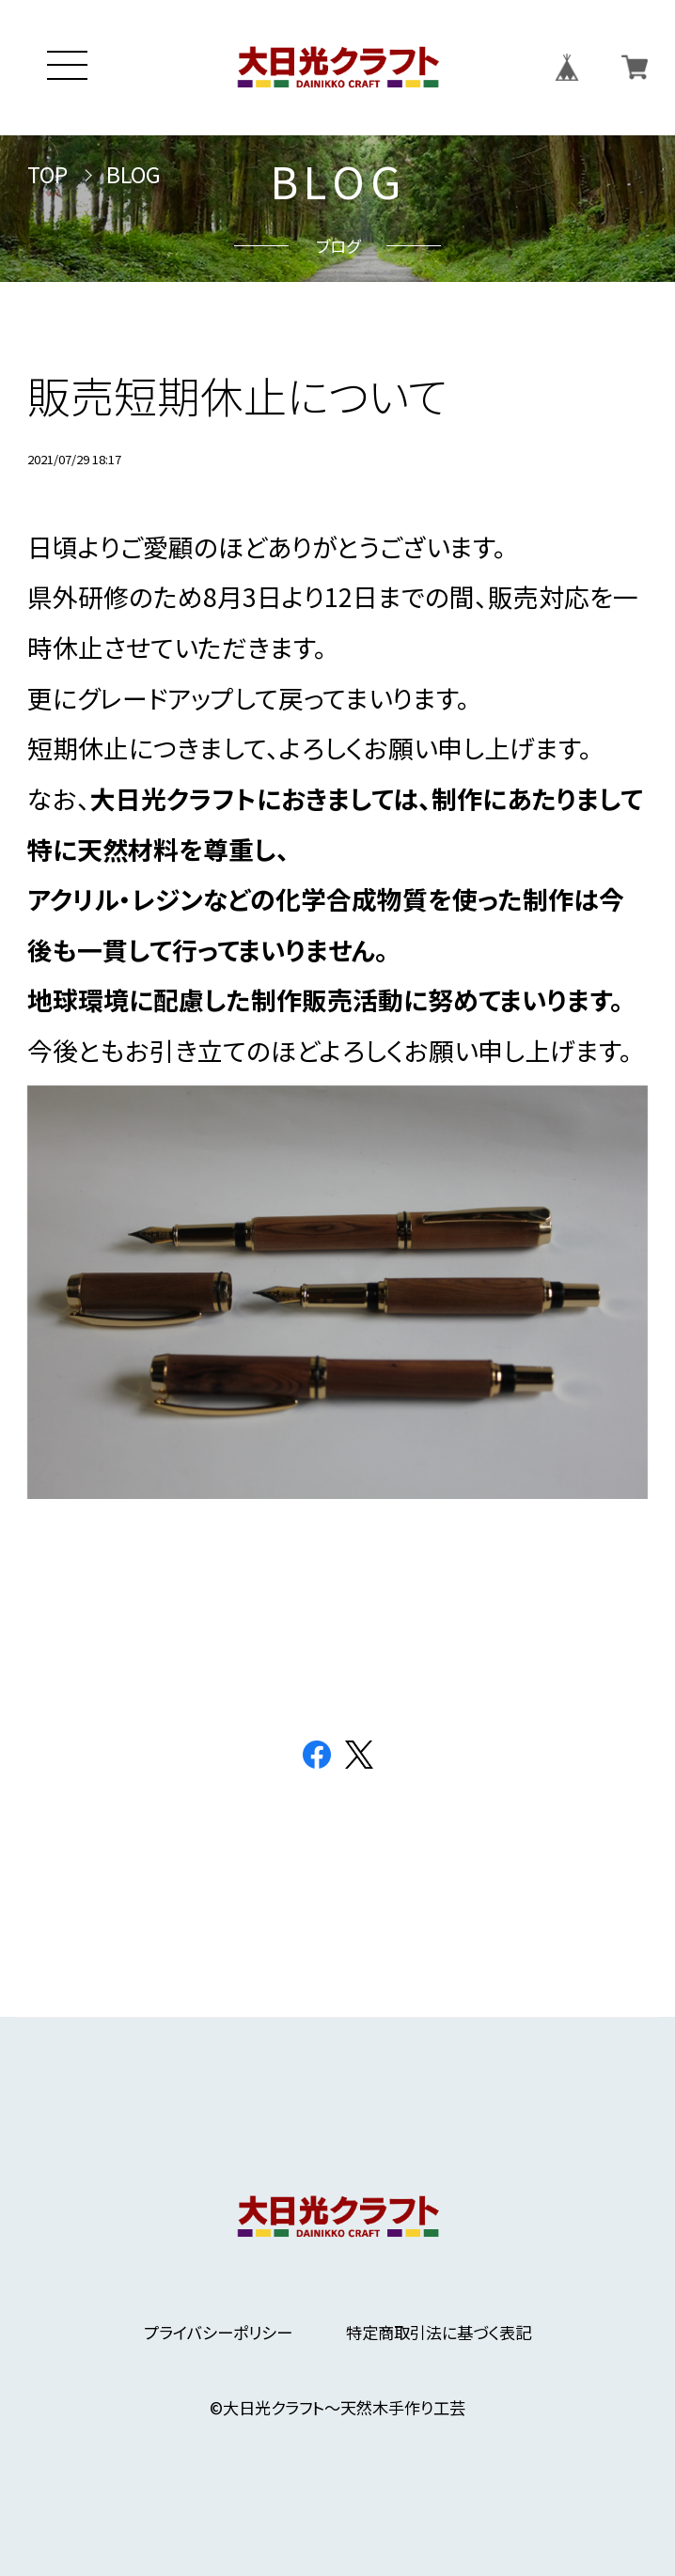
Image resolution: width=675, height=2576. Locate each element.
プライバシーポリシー (218, 2332)
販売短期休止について (237, 395)
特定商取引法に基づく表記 (438, 2332)
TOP (47, 175)
